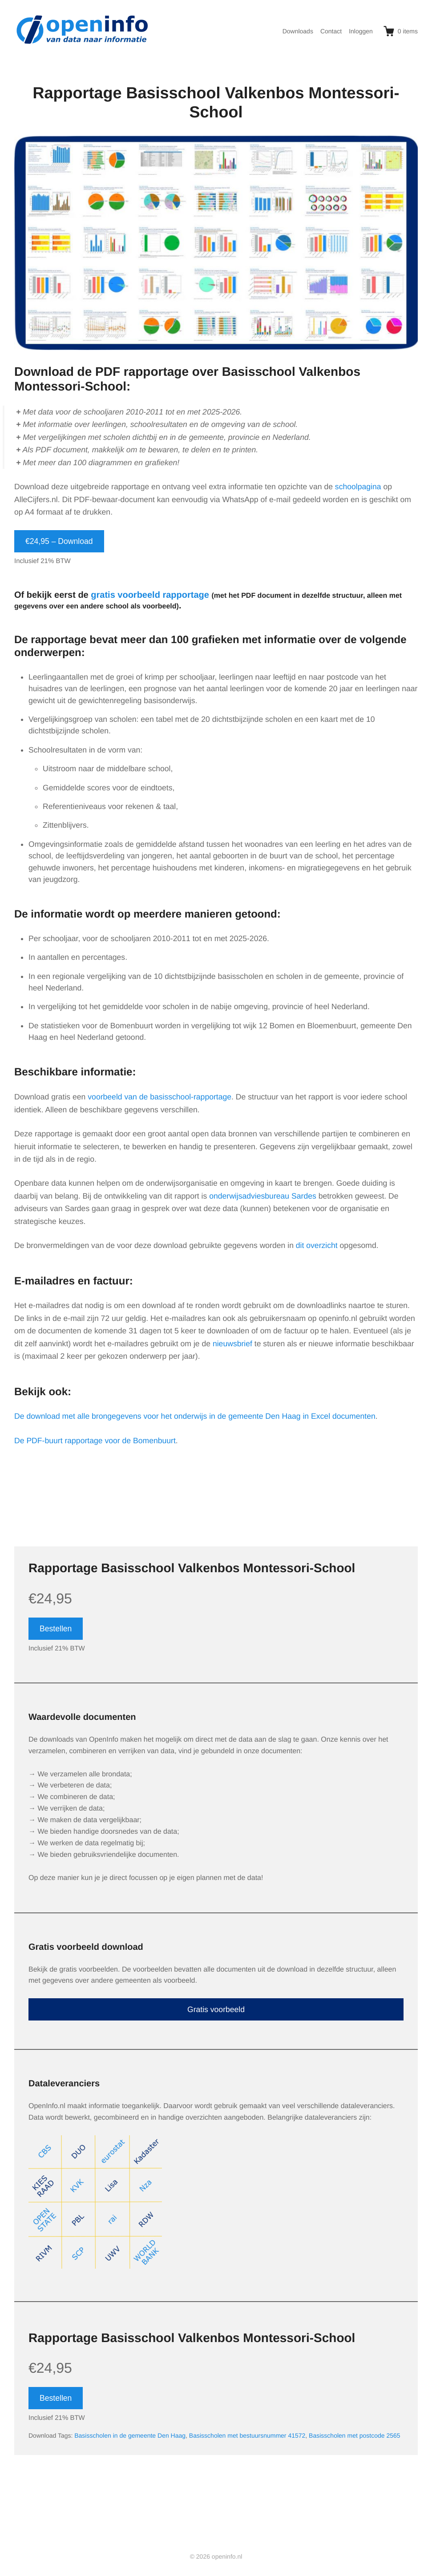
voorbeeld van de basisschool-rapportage (159, 1096)
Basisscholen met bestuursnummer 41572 (247, 2435)
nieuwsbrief (232, 1343)
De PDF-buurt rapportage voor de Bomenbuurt (95, 1440)
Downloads (298, 31)
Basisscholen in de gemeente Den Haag (130, 2435)
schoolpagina (358, 486)
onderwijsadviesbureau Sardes (262, 1195)
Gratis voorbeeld (216, 2009)
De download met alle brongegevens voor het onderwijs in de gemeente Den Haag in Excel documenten (194, 1416)
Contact (331, 31)
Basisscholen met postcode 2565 (354, 2435)
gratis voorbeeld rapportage (150, 595)
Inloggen (361, 31)
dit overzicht (317, 1245)
